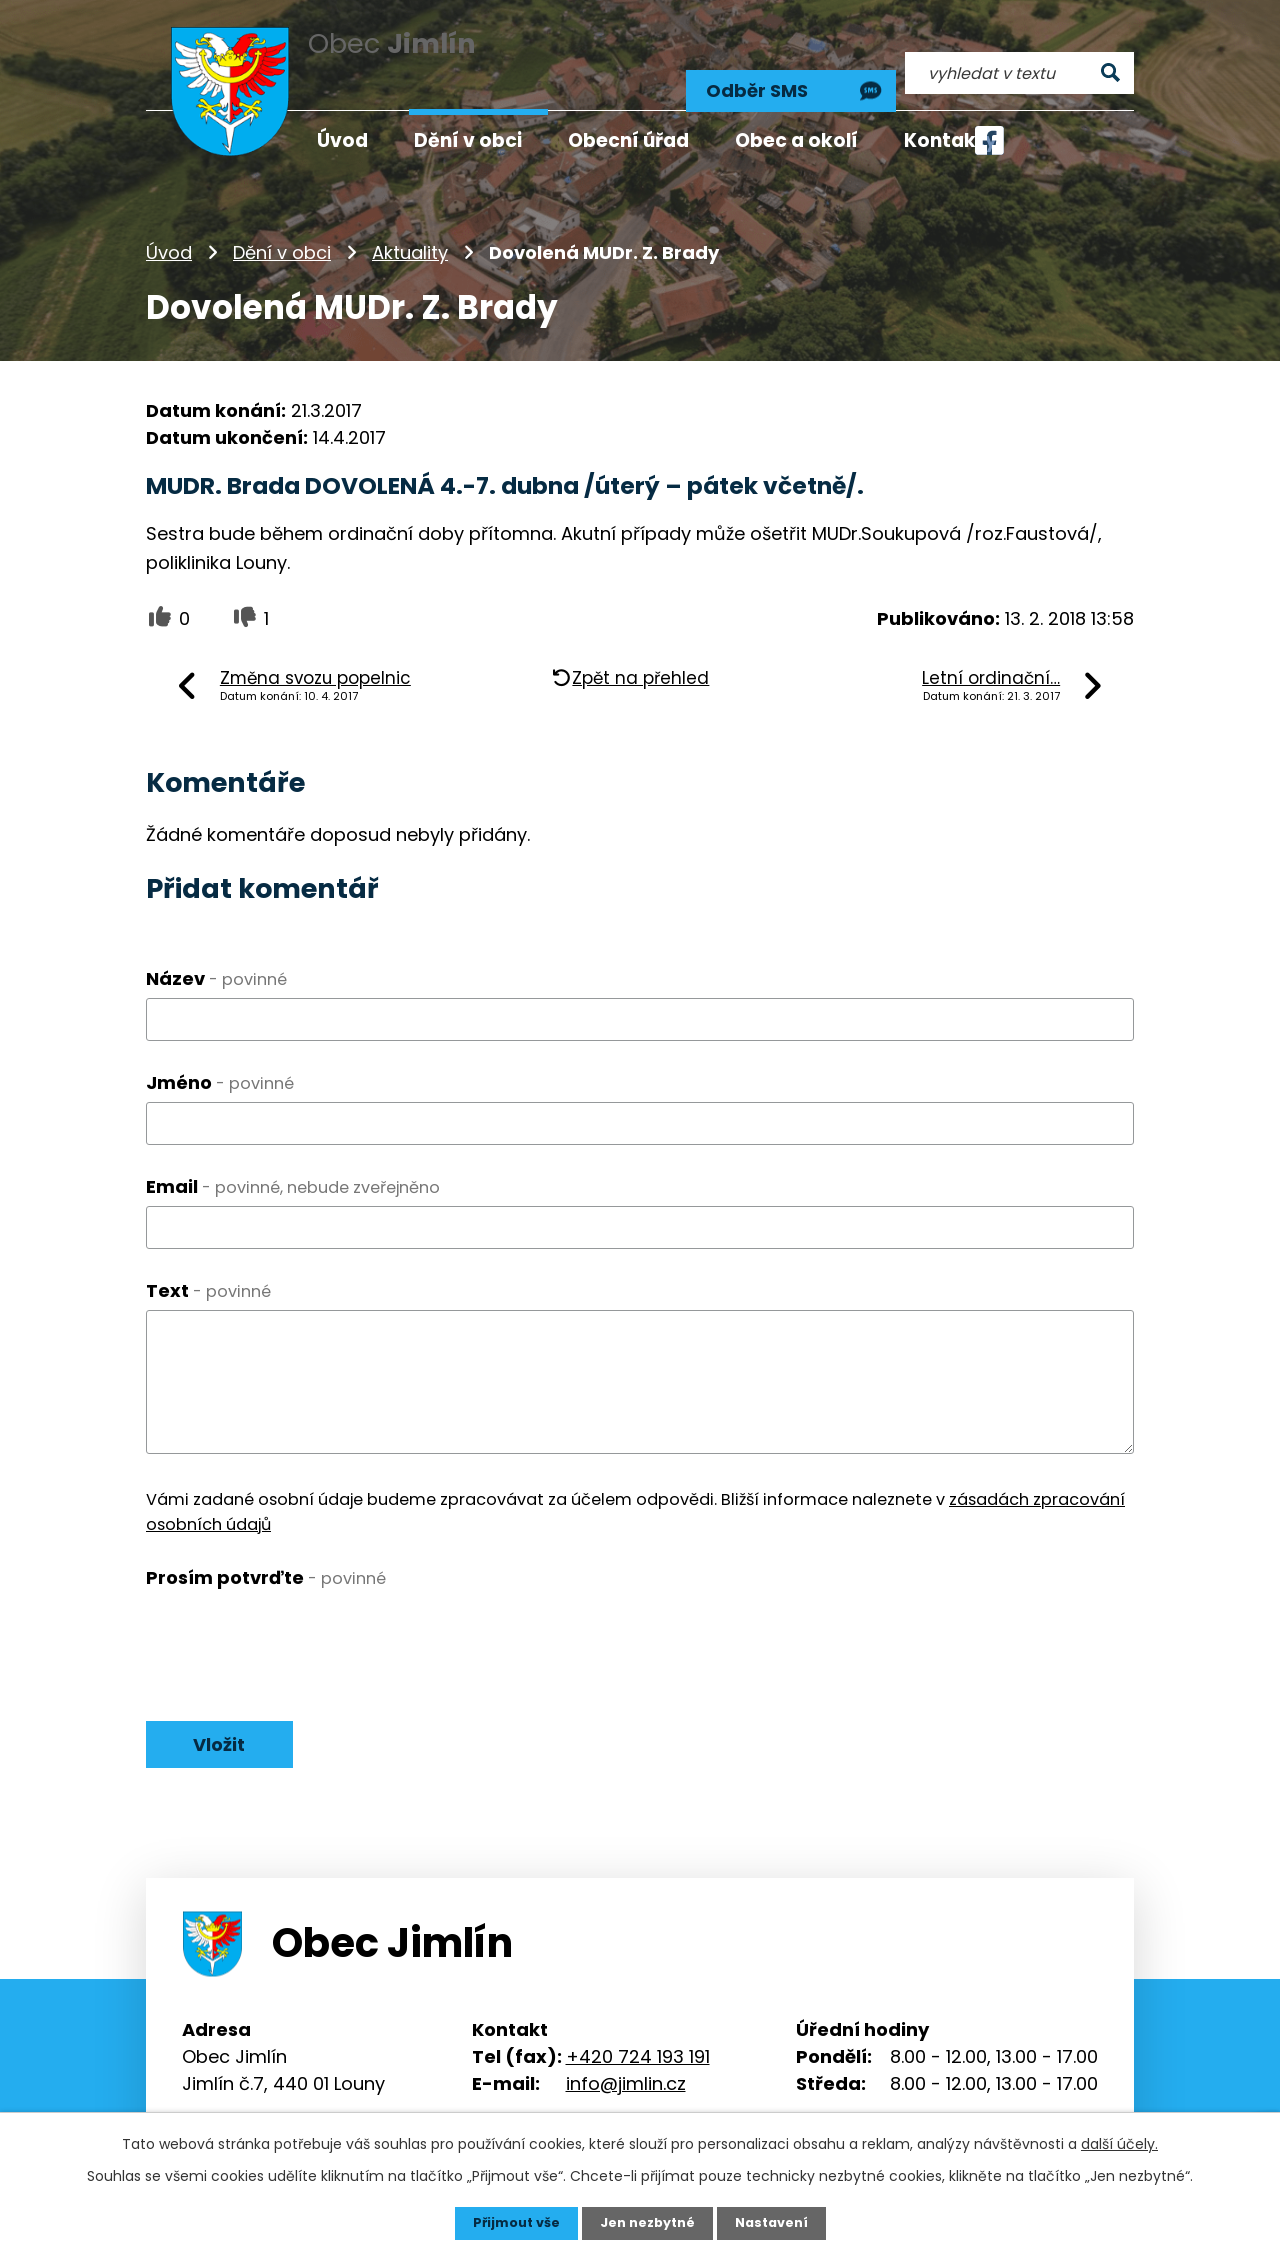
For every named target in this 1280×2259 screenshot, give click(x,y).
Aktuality (410, 224)
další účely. (1119, 2142)
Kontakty (950, 140)
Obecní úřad (628, 140)
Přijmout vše (507, 2222)
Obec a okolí (796, 140)
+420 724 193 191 (638, 2032)
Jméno (220, 1054)
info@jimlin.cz (626, 2059)
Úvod (169, 224)
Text (208, 1261)
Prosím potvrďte (266, 1549)
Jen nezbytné (647, 2222)
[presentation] (298, 1607)
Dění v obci (282, 224)
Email (293, 1157)
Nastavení (780, 2222)
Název (216, 950)
